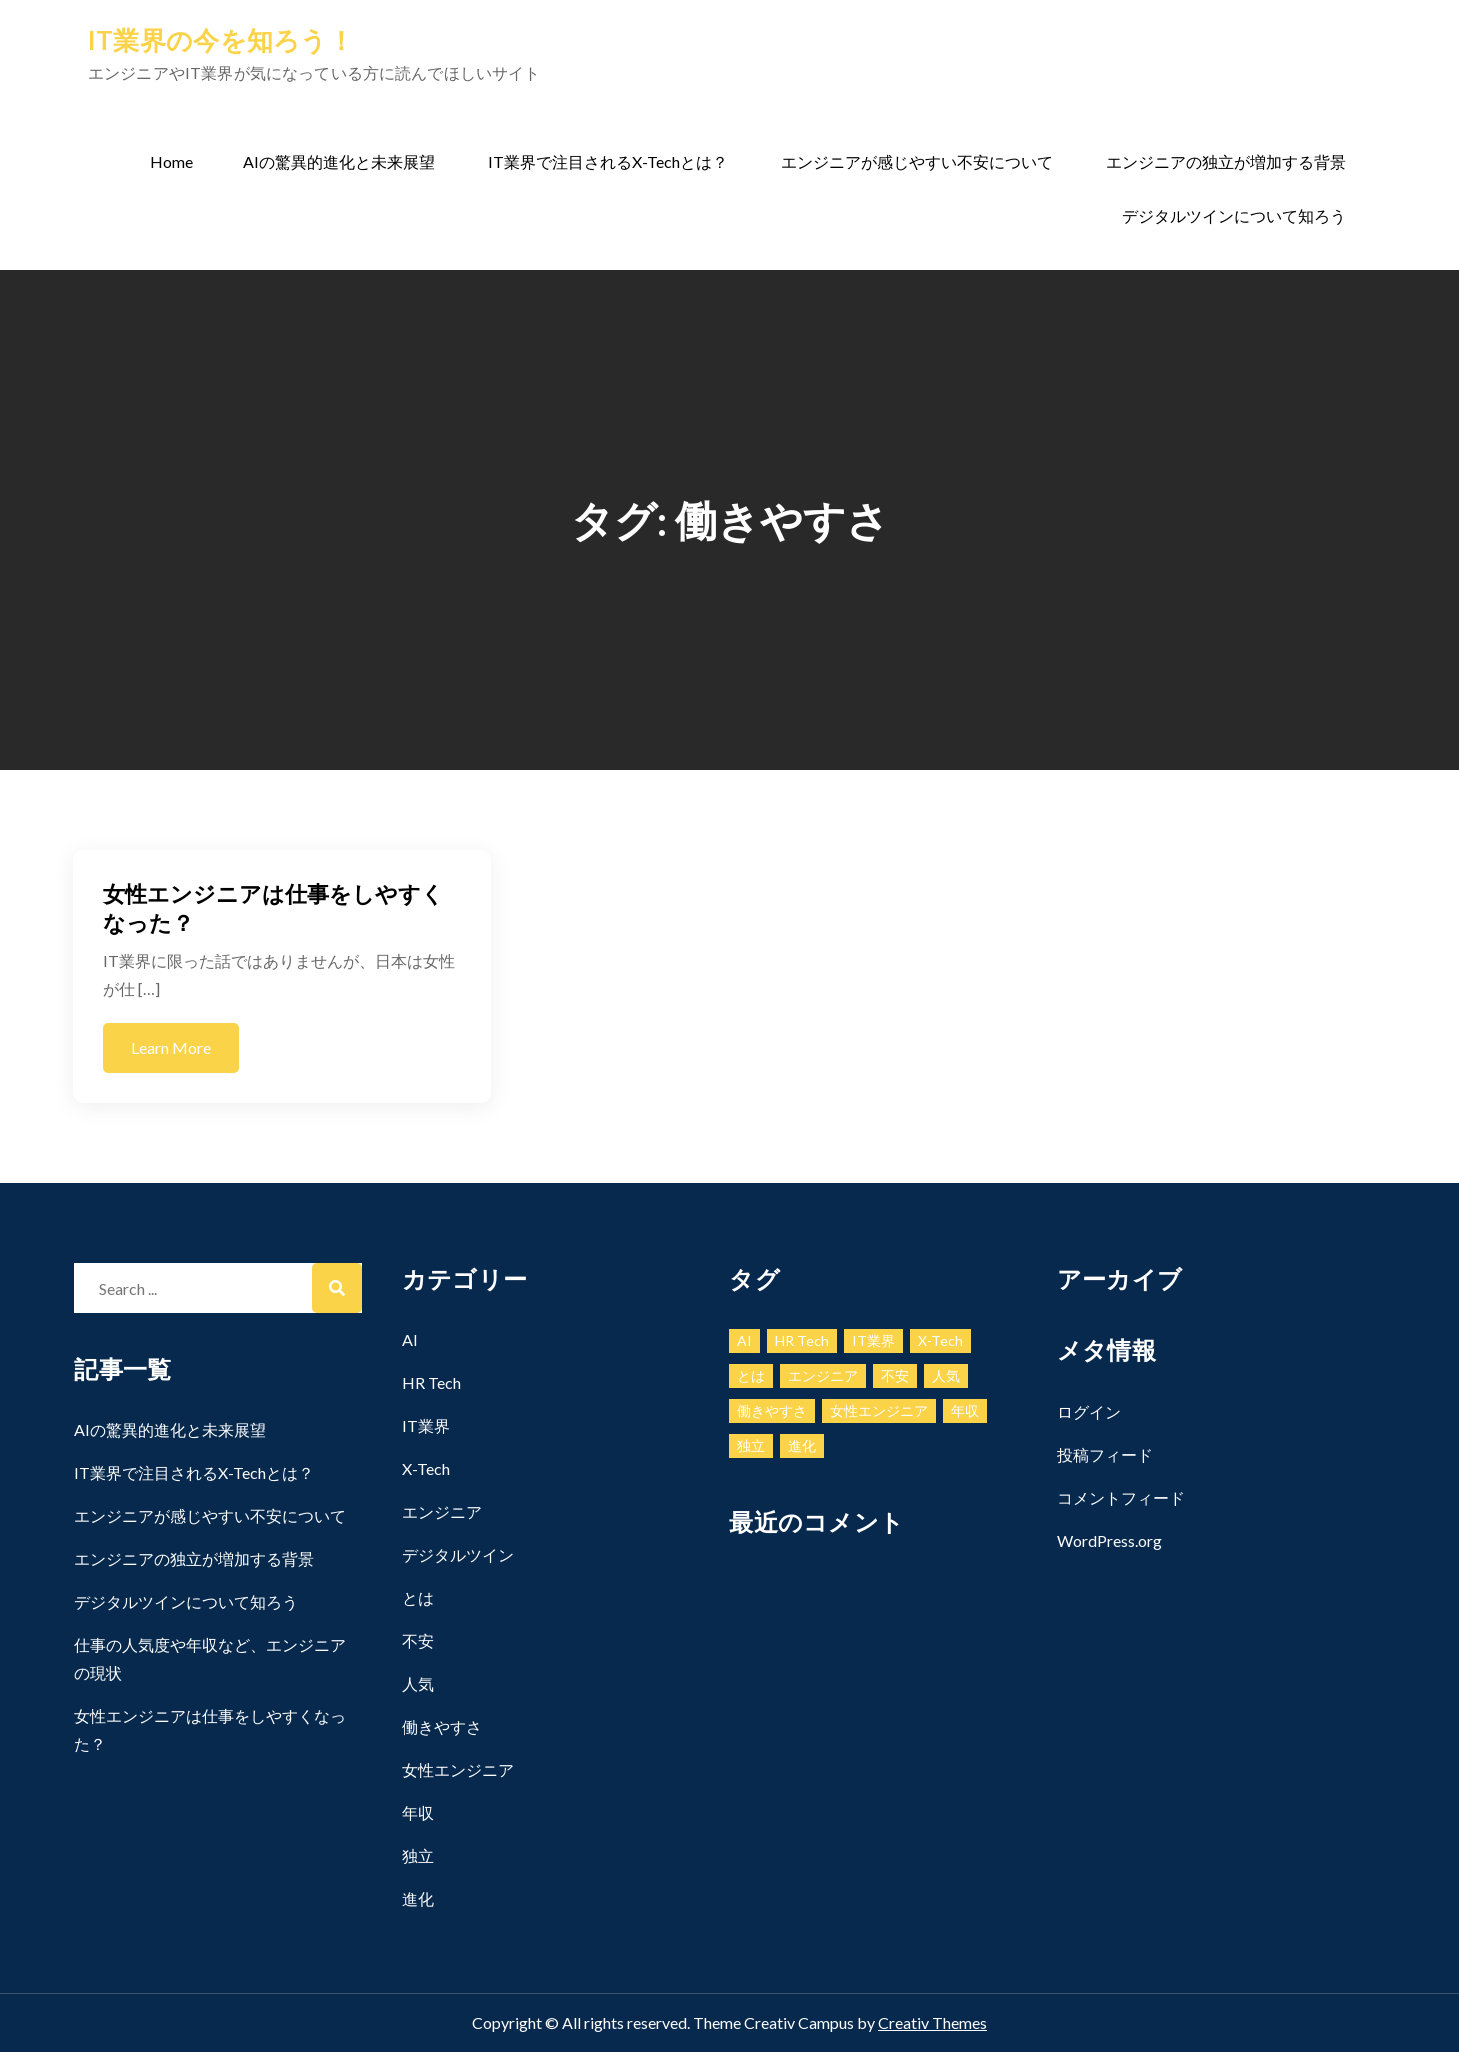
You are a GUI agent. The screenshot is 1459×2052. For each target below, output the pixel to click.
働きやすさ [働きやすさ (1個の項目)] (772, 1410)
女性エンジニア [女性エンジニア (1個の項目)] (879, 1410)
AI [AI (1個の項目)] (744, 1340)
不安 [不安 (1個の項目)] (895, 1375)
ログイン (1089, 1411)
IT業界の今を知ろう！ (221, 40)
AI (410, 1339)
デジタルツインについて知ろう (1234, 215)
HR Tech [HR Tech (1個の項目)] (802, 1340)
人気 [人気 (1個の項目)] (946, 1375)
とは (418, 1597)
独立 (418, 1855)
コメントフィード (1121, 1497)
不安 (418, 1640)
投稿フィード (1105, 1454)
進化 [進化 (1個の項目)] (802, 1445)
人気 (418, 1683)
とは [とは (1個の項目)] (751, 1375)
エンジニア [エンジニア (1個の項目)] (823, 1375)
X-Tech (426, 1468)
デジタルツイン (458, 1554)
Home (171, 161)
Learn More (171, 1047)
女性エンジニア (458, 1769)
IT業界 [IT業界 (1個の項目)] (873, 1340)
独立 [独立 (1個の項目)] (751, 1445)
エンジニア (442, 1511)
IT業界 (426, 1425)
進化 (418, 1898)
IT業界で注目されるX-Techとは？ (608, 161)
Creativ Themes (932, 2022)
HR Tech (431, 1382)
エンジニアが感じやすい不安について (917, 161)
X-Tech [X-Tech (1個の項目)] (940, 1340)
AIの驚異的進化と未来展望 (339, 161)
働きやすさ (442, 1726)
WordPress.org (1109, 1540)
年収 (418, 1812)
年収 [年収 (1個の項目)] (965, 1410)
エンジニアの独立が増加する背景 (1226, 161)
